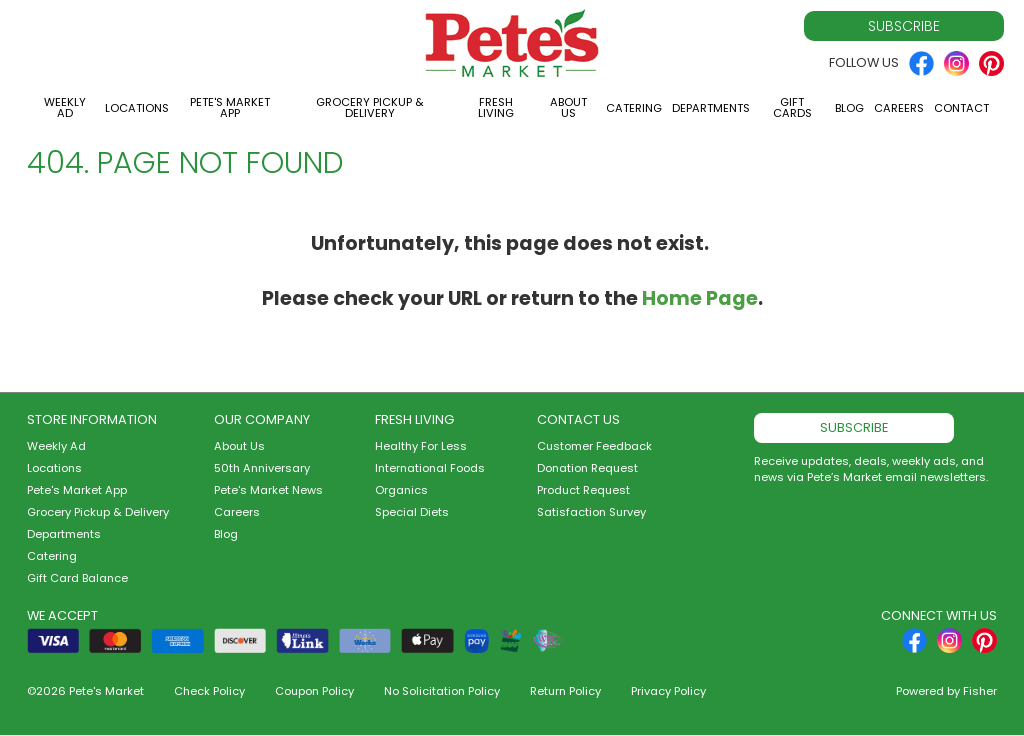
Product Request (583, 490)
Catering (634, 108)
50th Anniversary (262, 468)
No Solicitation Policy (442, 691)
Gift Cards (792, 107)
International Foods (430, 468)
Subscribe (904, 26)
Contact (961, 108)
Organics (401, 490)
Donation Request (587, 468)
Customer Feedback (594, 446)
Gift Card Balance (77, 578)
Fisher (980, 691)
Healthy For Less (421, 446)
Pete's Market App (230, 107)
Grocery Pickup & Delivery (370, 107)
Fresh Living (496, 107)
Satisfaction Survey (591, 512)
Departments (711, 108)
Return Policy (565, 691)
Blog (849, 108)
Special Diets (412, 512)
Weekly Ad (65, 107)
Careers (899, 108)
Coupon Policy (314, 691)
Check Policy (209, 691)
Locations (137, 108)
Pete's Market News (268, 490)
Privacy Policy (668, 691)
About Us (568, 107)
